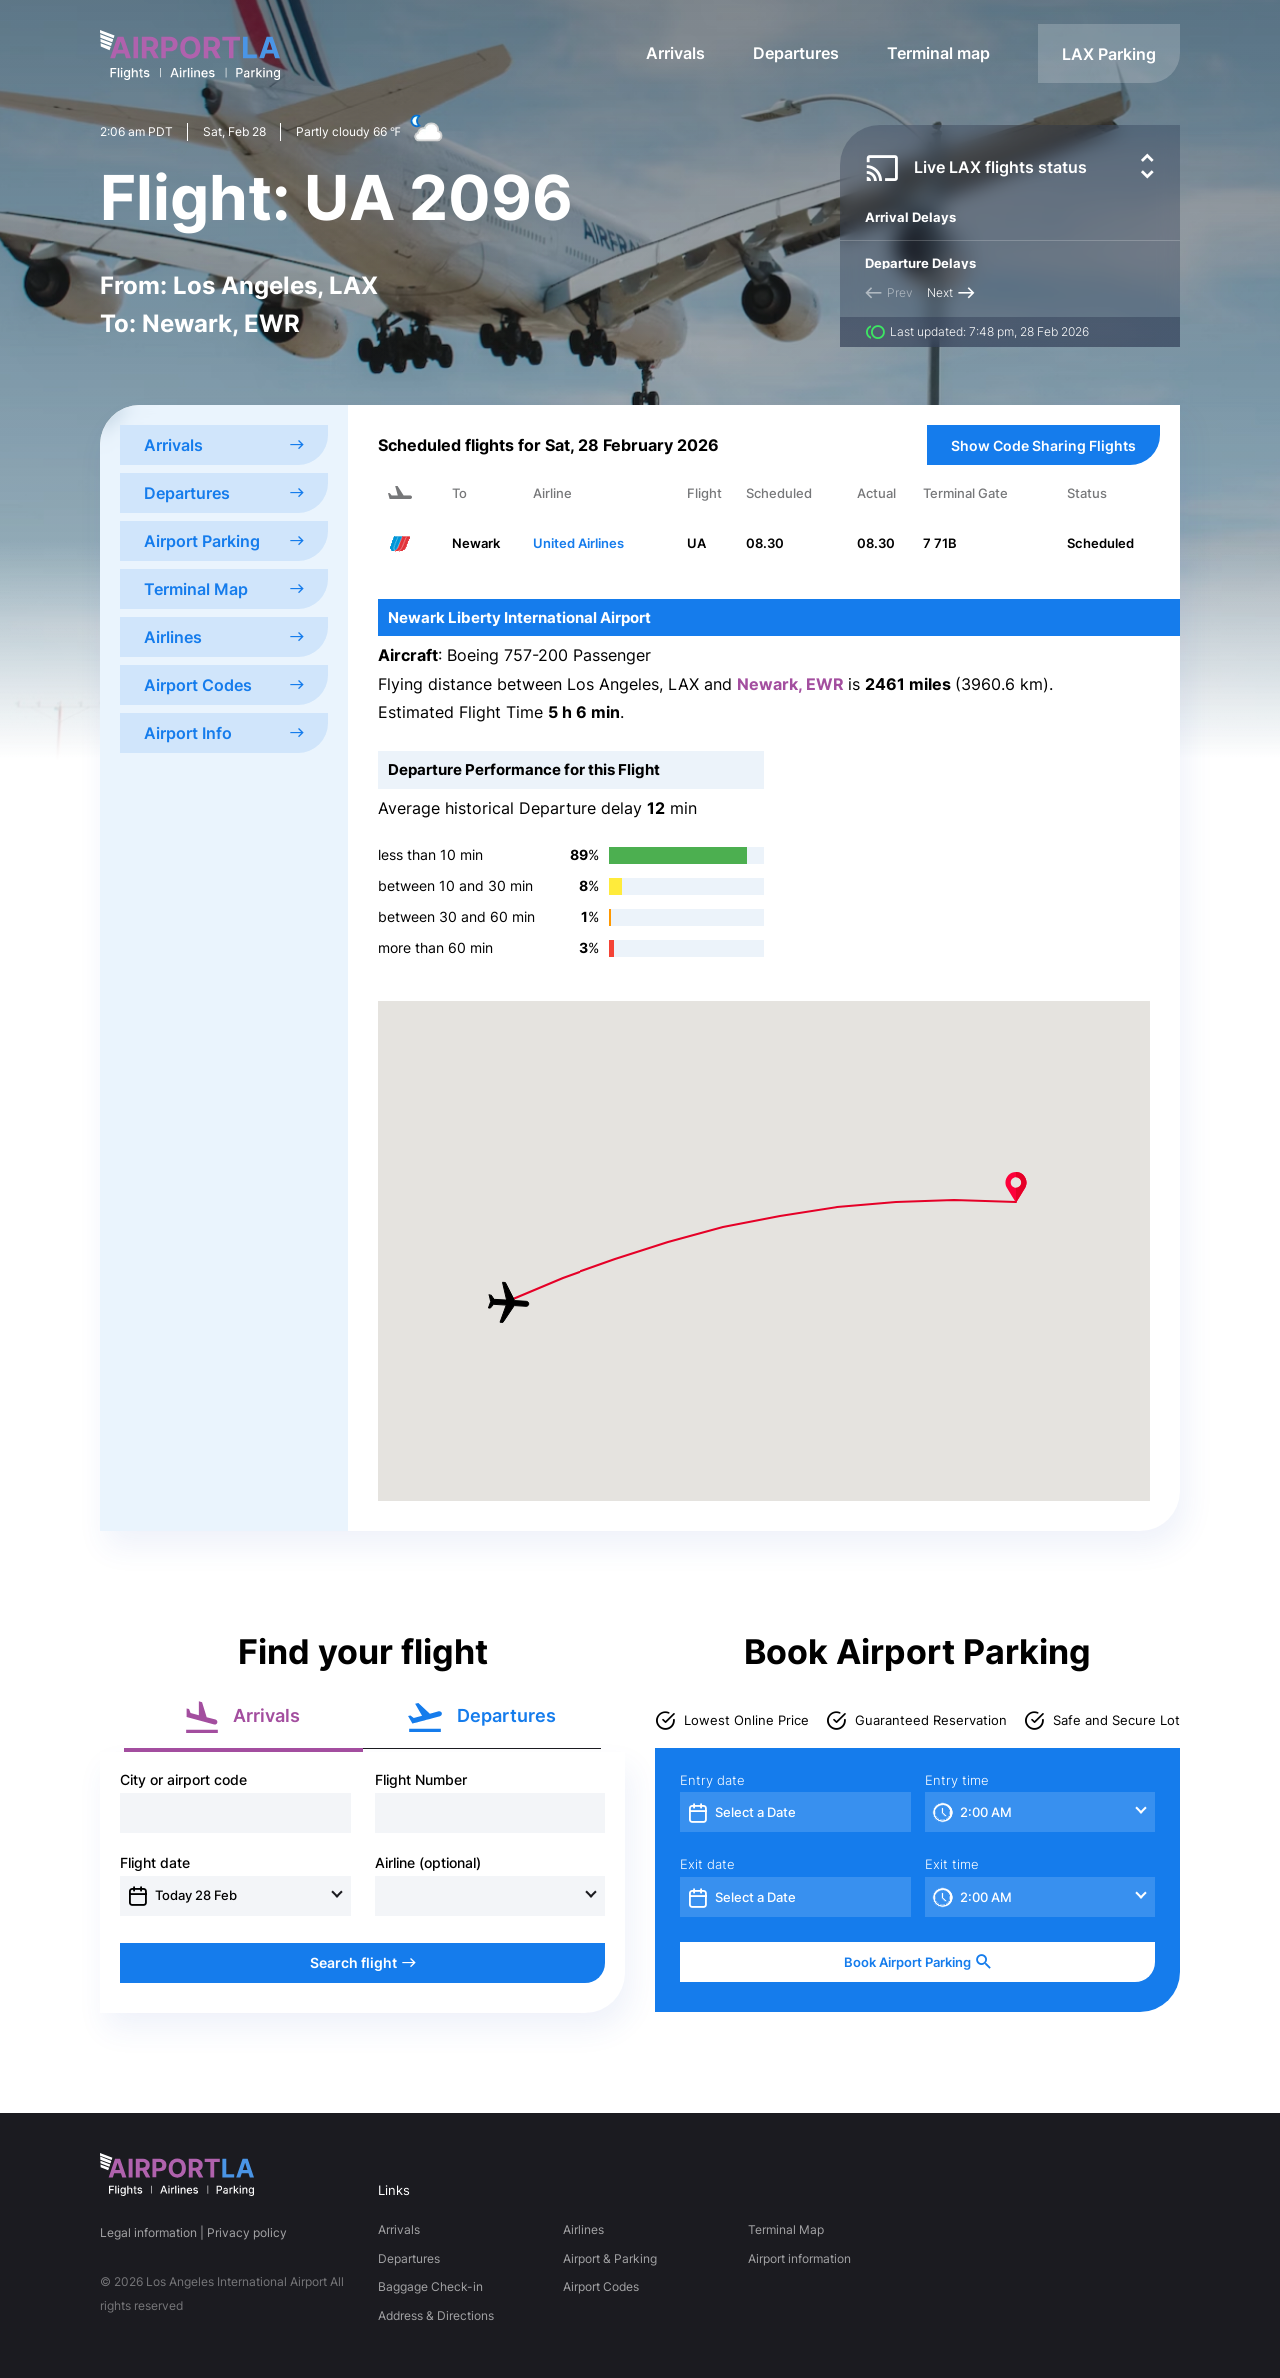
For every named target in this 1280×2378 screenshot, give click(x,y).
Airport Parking (224, 541)
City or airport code (183, 1780)
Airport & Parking (610, 2258)
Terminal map (938, 53)
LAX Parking (1109, 54)
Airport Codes (224, 685)
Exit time (952, 1864)
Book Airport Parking (918, 1962)
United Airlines (578, 543)
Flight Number (421, 1780)
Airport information (799, 2258)
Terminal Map (224, 589)
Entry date (712, 1780)
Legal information (148, 2232)
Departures (796, 53)
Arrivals (675, 53)
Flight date (155, 1863)
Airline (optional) (428, 1863)
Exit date (707, 1864)
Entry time (957, 1780)
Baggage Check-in (430, 2286)
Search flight (363, 1962)
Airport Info (224, 733)
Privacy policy (247, 2232)
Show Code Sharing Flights (1043, 445)
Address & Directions (436, 2315)
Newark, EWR (792, 684)
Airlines (224, 637)
